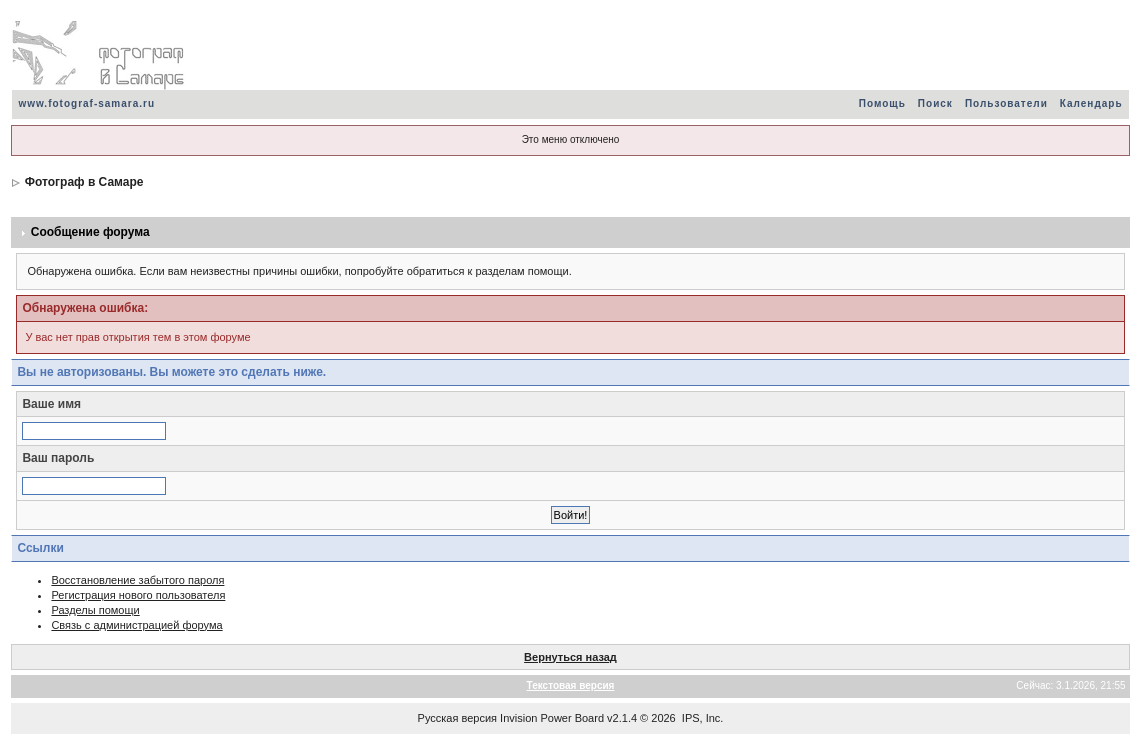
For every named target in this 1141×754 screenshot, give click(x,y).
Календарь (1091, 103)
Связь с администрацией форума (136, 625)
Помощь (882, 103)
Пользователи (1006, 103)
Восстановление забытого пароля (137, 580)
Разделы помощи (95, 610)
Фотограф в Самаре (84, 182)
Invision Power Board (552, 718)
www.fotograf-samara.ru (86, 103)
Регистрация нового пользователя (138, 595)
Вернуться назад (570, 657)
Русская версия (457, 718)
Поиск (935, 103)
